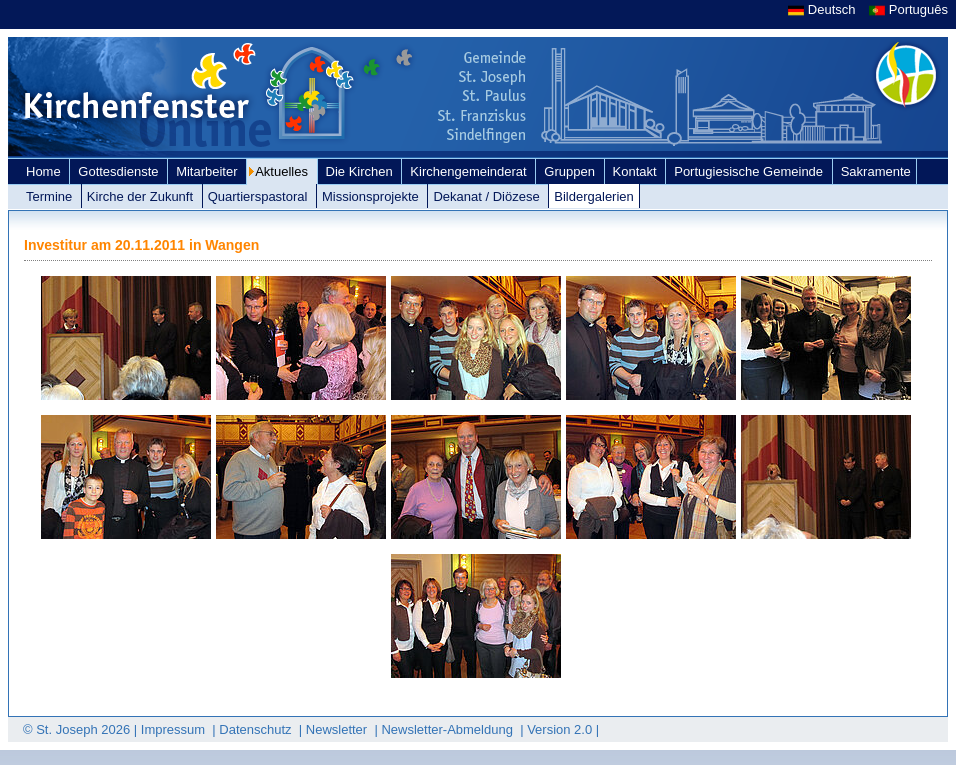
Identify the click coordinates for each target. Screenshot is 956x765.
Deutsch (823, 9)
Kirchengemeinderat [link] (470, 171)
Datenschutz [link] (257, 729)
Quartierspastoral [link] (259, 196)
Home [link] (45, 171)
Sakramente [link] (876, 171)
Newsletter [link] (338, 729)
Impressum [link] (175, 729)
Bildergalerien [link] (594, 196)
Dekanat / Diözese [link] (488, 196)
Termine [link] (51, 196)
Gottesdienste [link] (120, 171)
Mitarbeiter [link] (208, 171)
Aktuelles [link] (283, 171)
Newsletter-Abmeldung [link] (448, 729)
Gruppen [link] (571, 171)
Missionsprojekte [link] (372, 196)
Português (908, 9)
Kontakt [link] (637, 171)
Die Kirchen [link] (361, 171)
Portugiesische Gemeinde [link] (750, 171)
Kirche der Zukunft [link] (142, 196)
